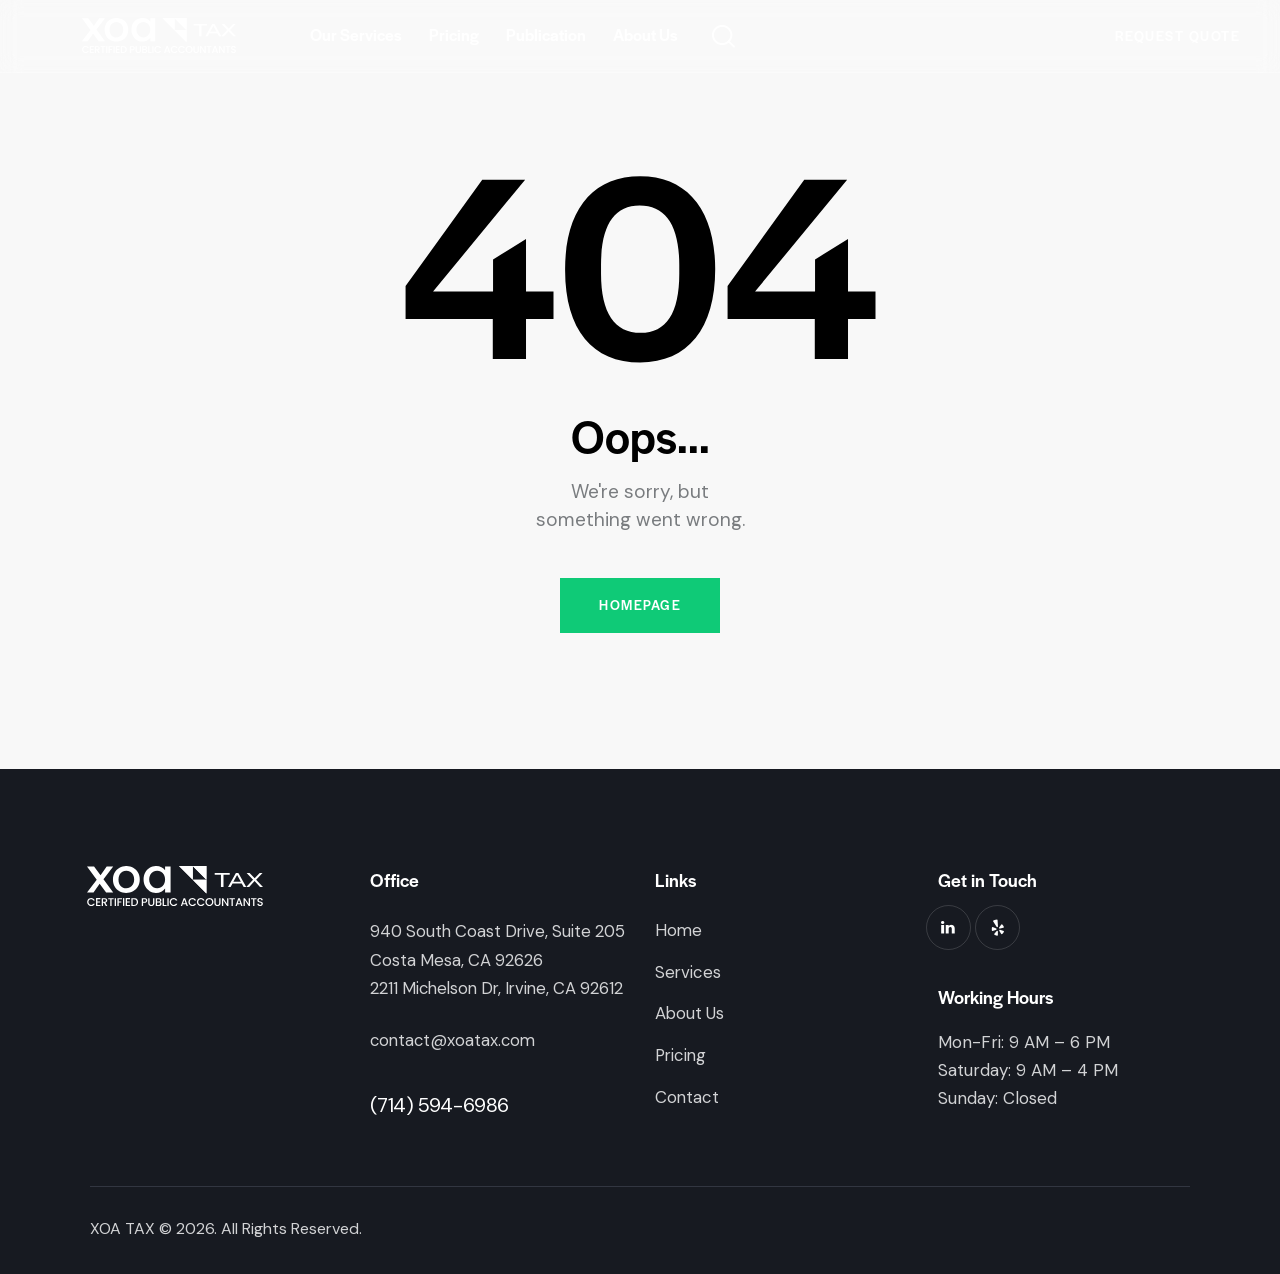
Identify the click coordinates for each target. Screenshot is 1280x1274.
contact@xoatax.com (455, 1040)
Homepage (640, 606)
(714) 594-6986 (439, 1104)
